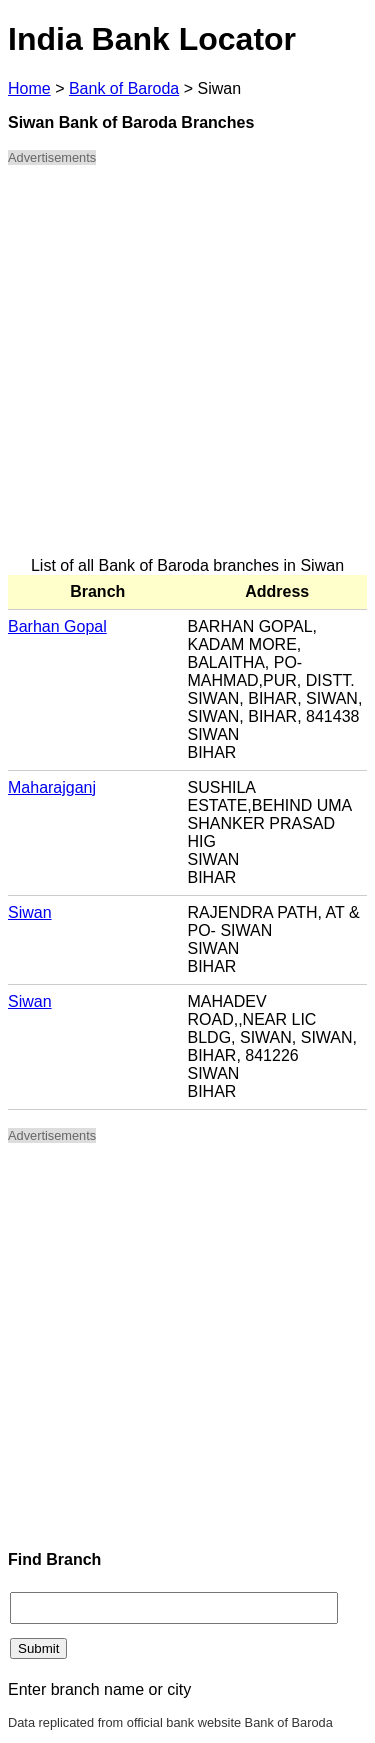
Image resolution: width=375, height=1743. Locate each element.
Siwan (30, 912)
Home (29, 88)
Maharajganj (52, 787)
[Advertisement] (187, 369)
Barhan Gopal (57, 626)
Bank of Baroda (124, 88)
